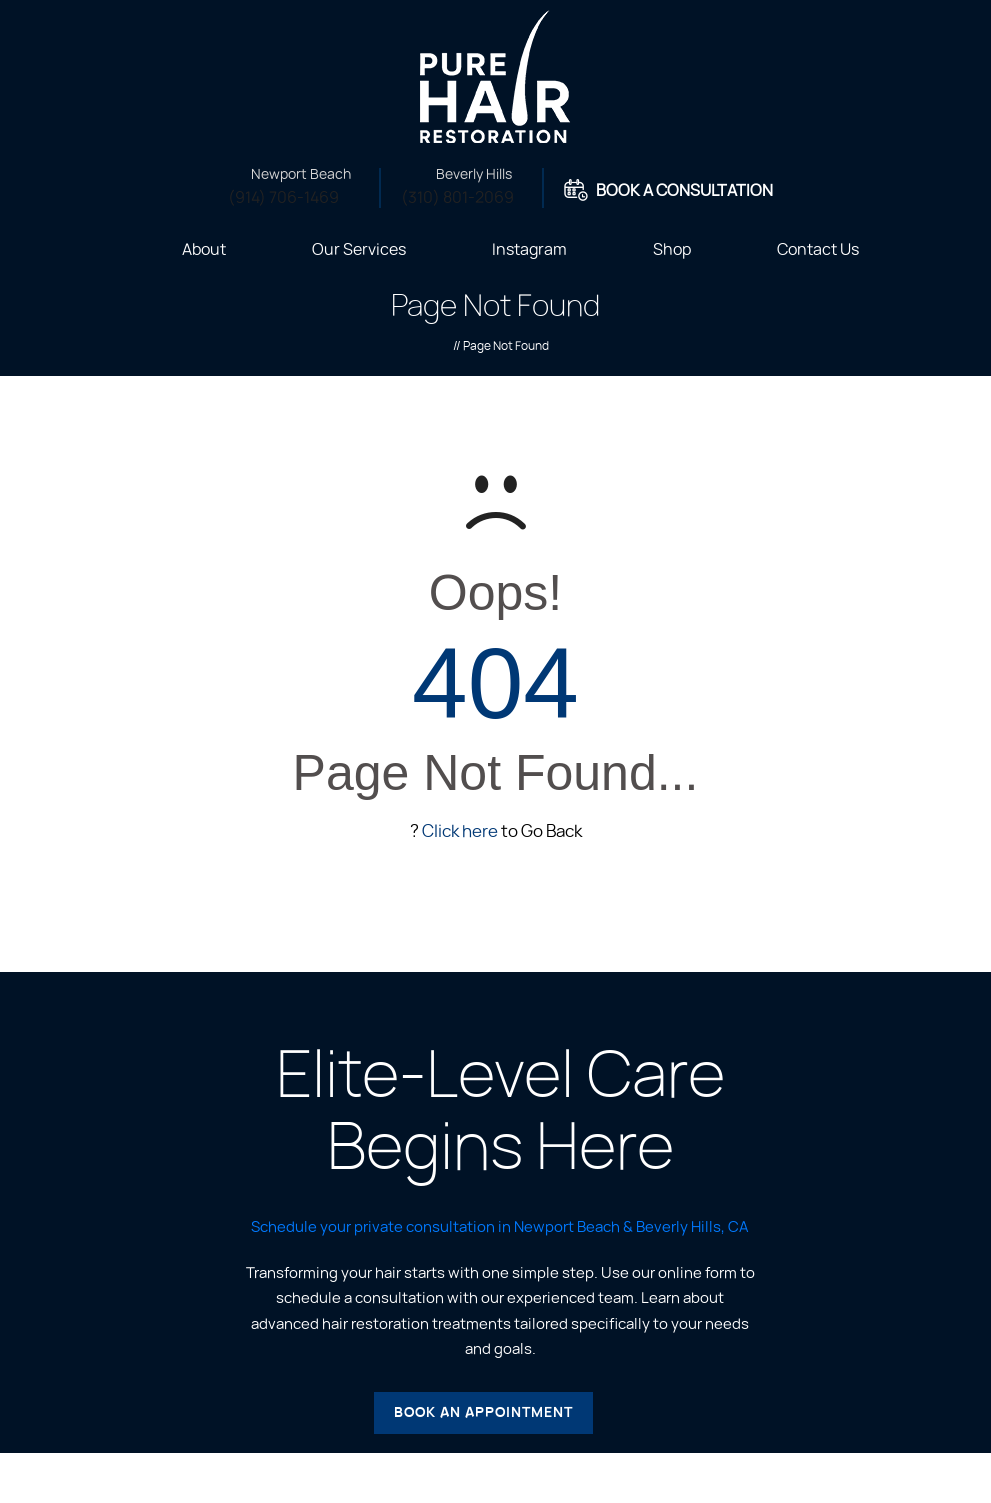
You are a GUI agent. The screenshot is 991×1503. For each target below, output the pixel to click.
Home (114, 248)
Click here (460, 831)
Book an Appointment (483, 1413)
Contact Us (818, 250)
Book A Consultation (684, 191)
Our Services (359, 250)
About (204, 250)
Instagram (529, 250)
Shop (672, 250)
